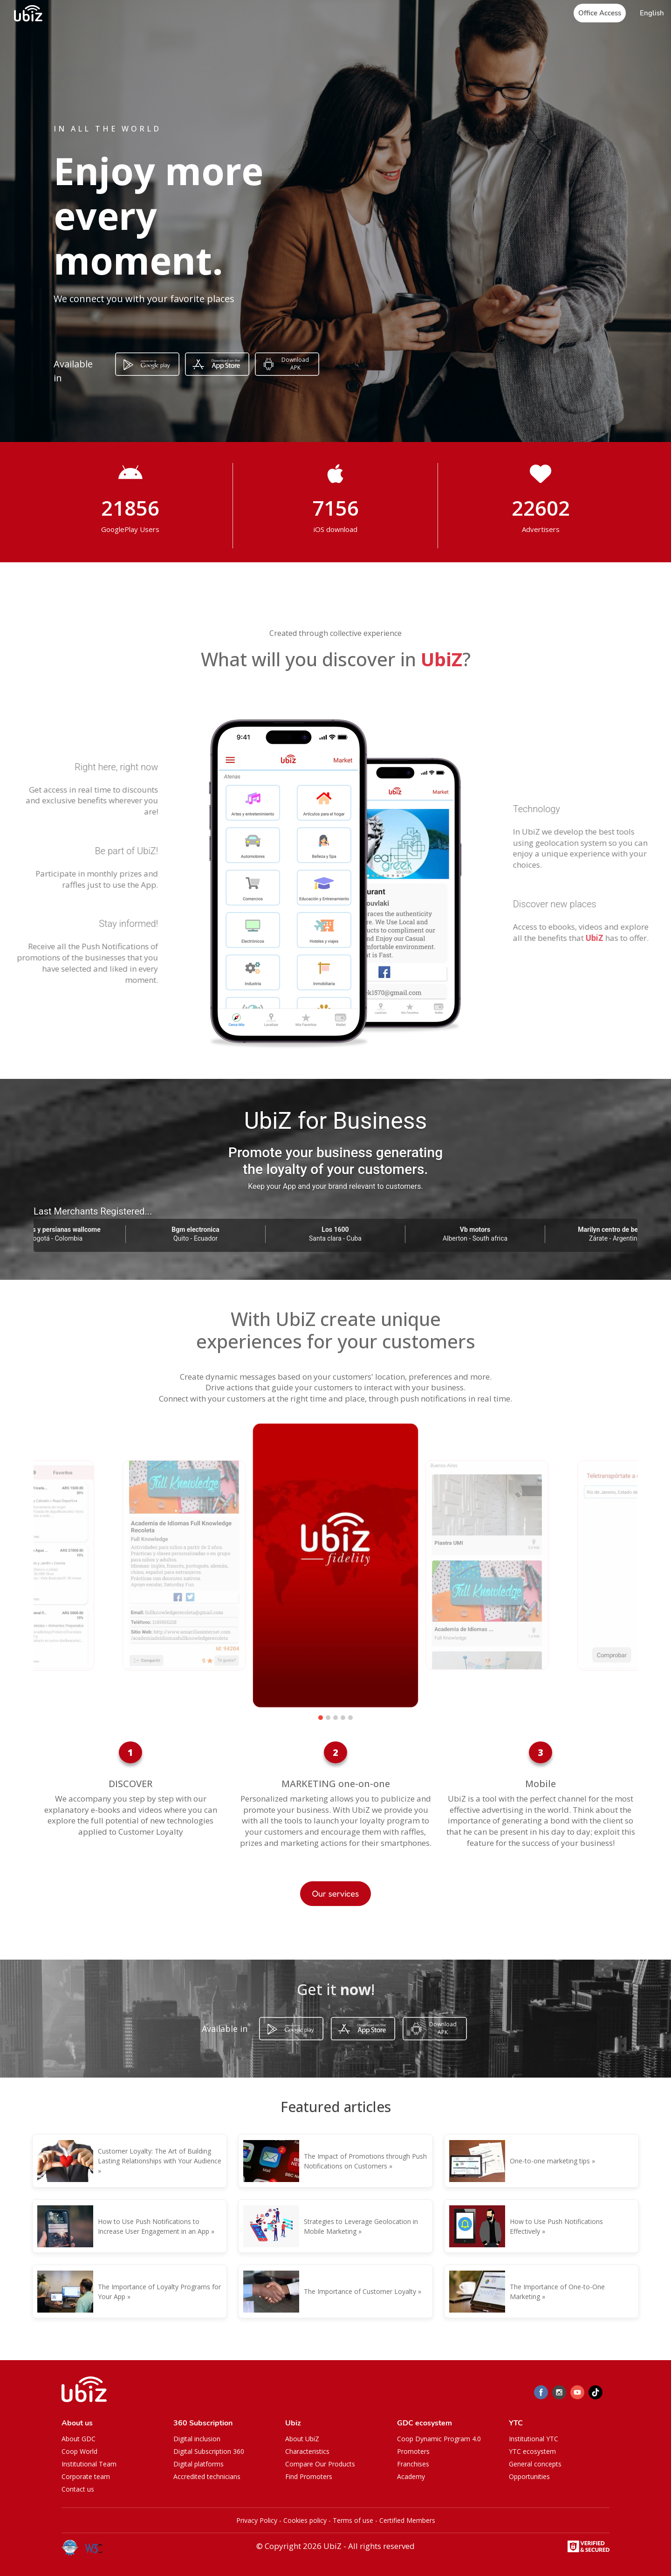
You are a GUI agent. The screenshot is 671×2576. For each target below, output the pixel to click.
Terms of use (353, 2520)
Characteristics (307, 2451)
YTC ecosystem (532, 2451)
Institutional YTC (533, 2438)
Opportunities (529, 2476)
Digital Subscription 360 (208, 2451)
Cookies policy (305, 2520)
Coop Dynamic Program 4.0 (439, 2438)
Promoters (413, 2451)
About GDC (79, 2438)
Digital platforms (198, 2463)
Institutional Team (89, 2463)
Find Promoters (308, 2476)
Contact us (78, 2489)
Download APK (295, 364)
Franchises (413, 2463)
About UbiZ (302, 2438)
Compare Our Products (320, 2463)
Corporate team (86, 2476)
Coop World (79, 2451)
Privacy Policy (256, 2520)
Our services (335, 1893)
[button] (652, 13)
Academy (411, 2476)
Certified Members (407, 2520)
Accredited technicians (206, 2476)
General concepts (535, 2463)
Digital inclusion (196, 2438)
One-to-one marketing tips (550, 2160)
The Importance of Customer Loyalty (360, 2291)
